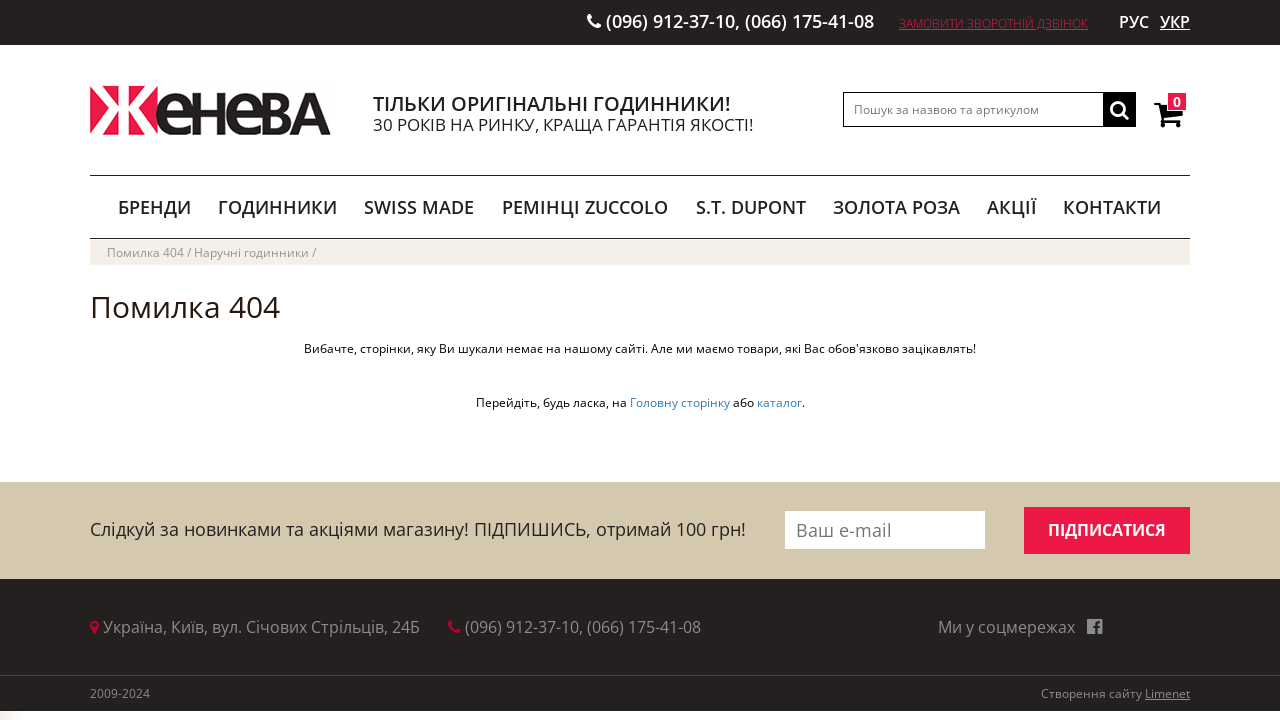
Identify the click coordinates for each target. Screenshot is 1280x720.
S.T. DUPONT (751, 207)
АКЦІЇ (1012, 207)
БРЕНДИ (154, 207)
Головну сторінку (680, 402)
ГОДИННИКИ (277, 207)
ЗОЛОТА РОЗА (896, 207)
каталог (779, 402)
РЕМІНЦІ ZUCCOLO (585, 207)
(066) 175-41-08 (809, 21)
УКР (1175, 22)
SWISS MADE (419, 207)
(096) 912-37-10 (670, 21)
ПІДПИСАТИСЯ (1107, 530)
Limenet (1167, 693)
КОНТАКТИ (1112, 207)
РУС (1134, 22)
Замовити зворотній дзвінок (993, 23)
